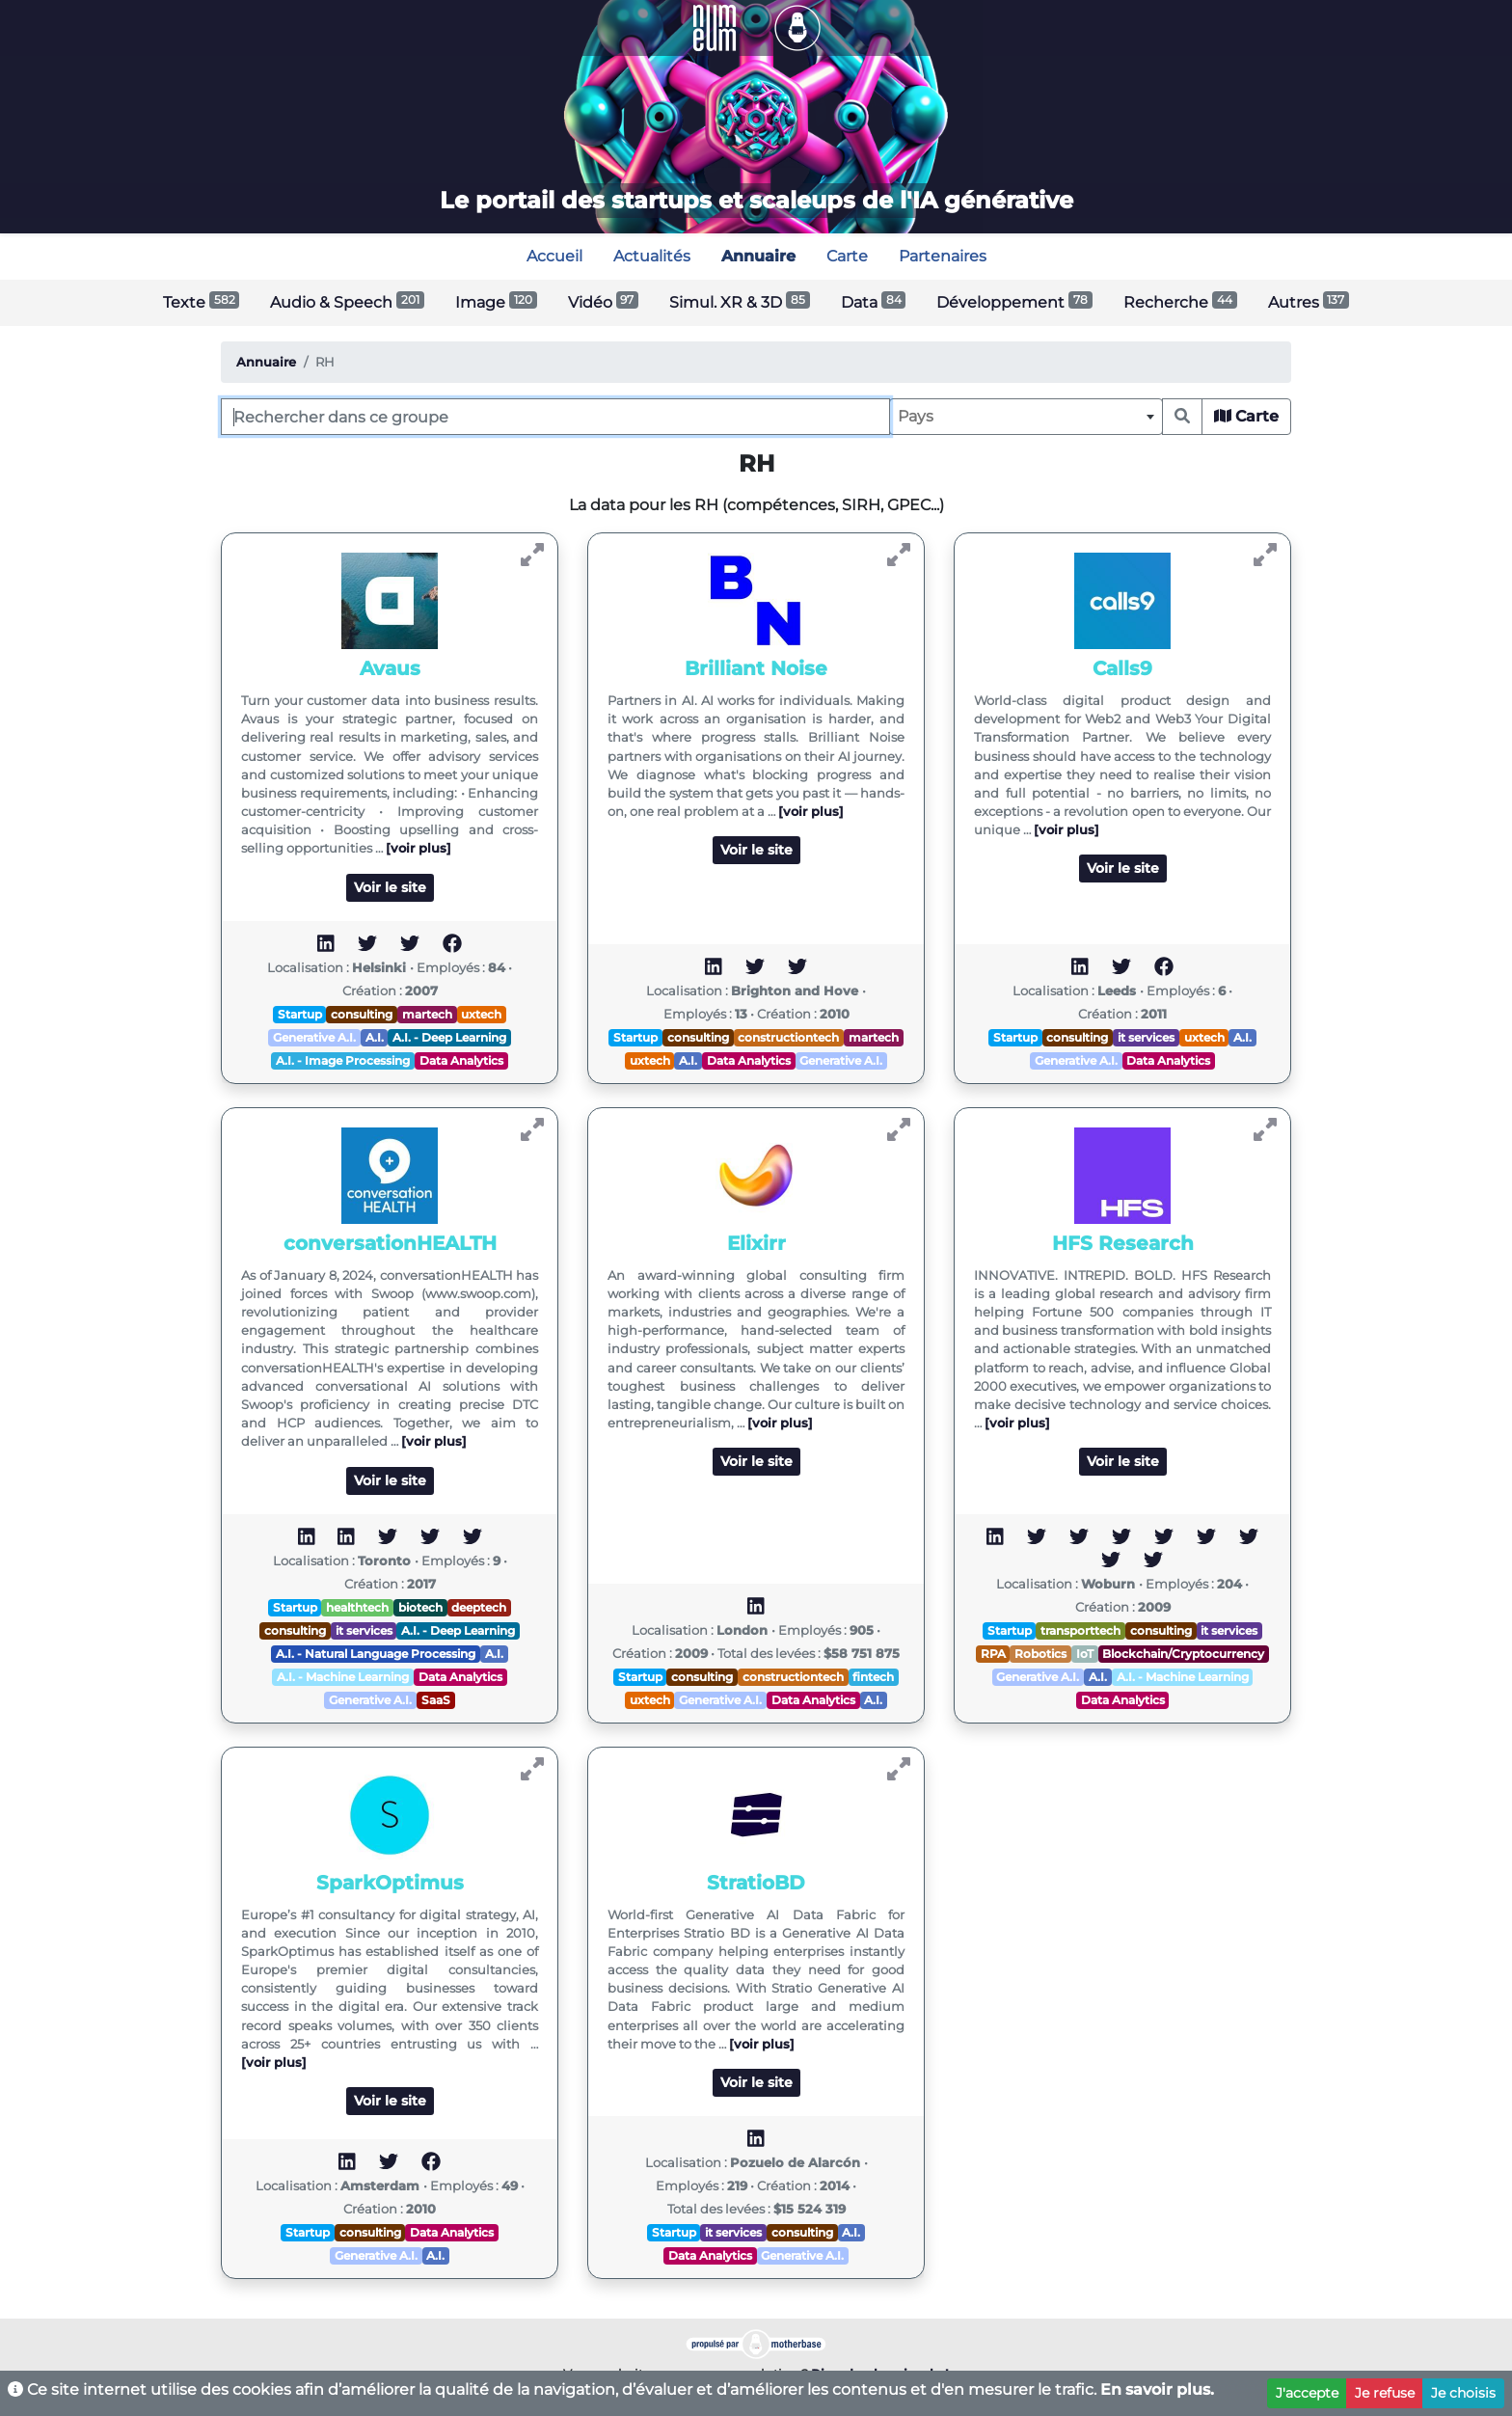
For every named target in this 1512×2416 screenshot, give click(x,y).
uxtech (481, 1014)
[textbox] (1026, 416)
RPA (993, 1653)
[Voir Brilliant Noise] (898, 555)
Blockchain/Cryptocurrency (1183, 1653)
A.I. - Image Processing (343, 1060)
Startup (300, 1014)
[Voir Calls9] (1265, 555)
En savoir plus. (1157, 2389)
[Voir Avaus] (532, 555)
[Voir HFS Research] (1265, 1130)
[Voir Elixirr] (898, 1130)
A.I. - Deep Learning (449, 1037)
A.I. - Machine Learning (343, 1676)
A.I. (374, 1037)
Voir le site (390, 887)
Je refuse (1385, 2393)
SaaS (435, 1700)
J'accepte (1307, 2393)
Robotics (1040, 1653)
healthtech (357, 1607)
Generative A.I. (314, 1037)
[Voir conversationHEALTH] (532, 1130)
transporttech (1080, 1630)
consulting (361, 1014)
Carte (1246, 416)
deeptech (478, 1607)
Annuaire (266, 362)
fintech (873, 1676)
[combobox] (1026, 416)
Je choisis (1463, 2393)
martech (427, 1014)
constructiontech (788, 1037)
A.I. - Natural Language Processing (375, 1653)
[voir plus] (418, 848)
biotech (420, 1607)
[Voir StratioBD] (898, 1769)
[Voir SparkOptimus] (532, 1769)
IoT (1085, 1653)
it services (1146, 1037)
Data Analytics (461, 1060)
